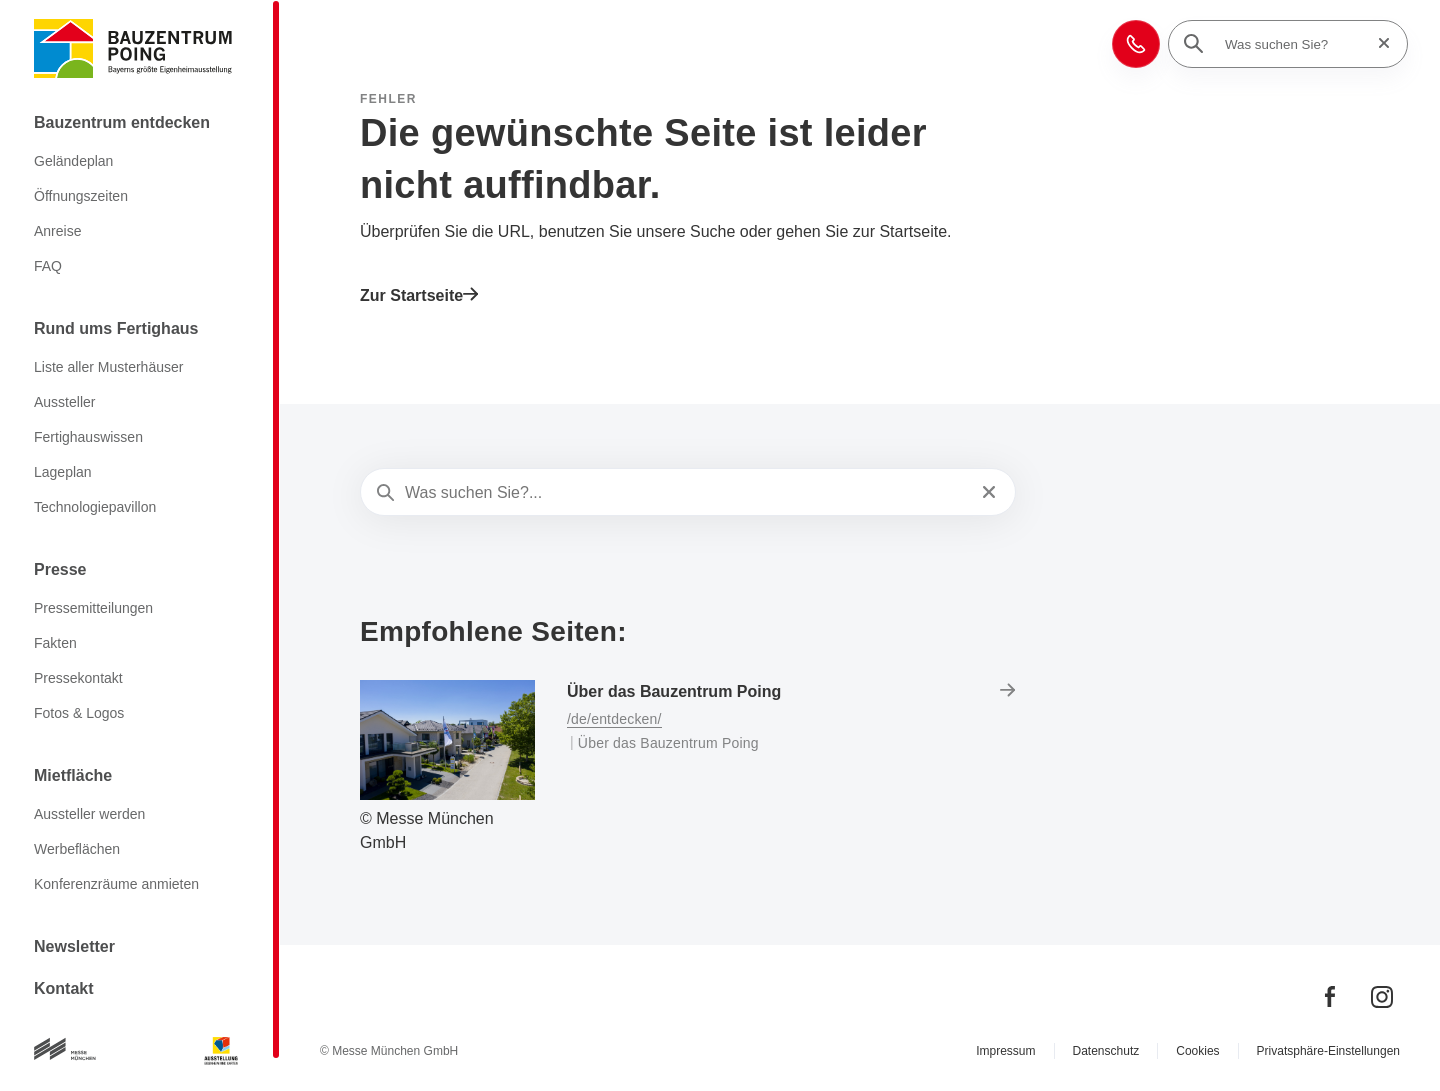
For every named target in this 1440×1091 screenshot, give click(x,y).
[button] (1136, 44)
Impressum (1005, 1051)
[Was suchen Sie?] (1294, 44)
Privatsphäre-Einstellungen (1328, 1051)
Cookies (1197, 1051)
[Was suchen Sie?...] (686, 493)
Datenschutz (1106, 1051)
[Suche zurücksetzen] (1378, 43)
